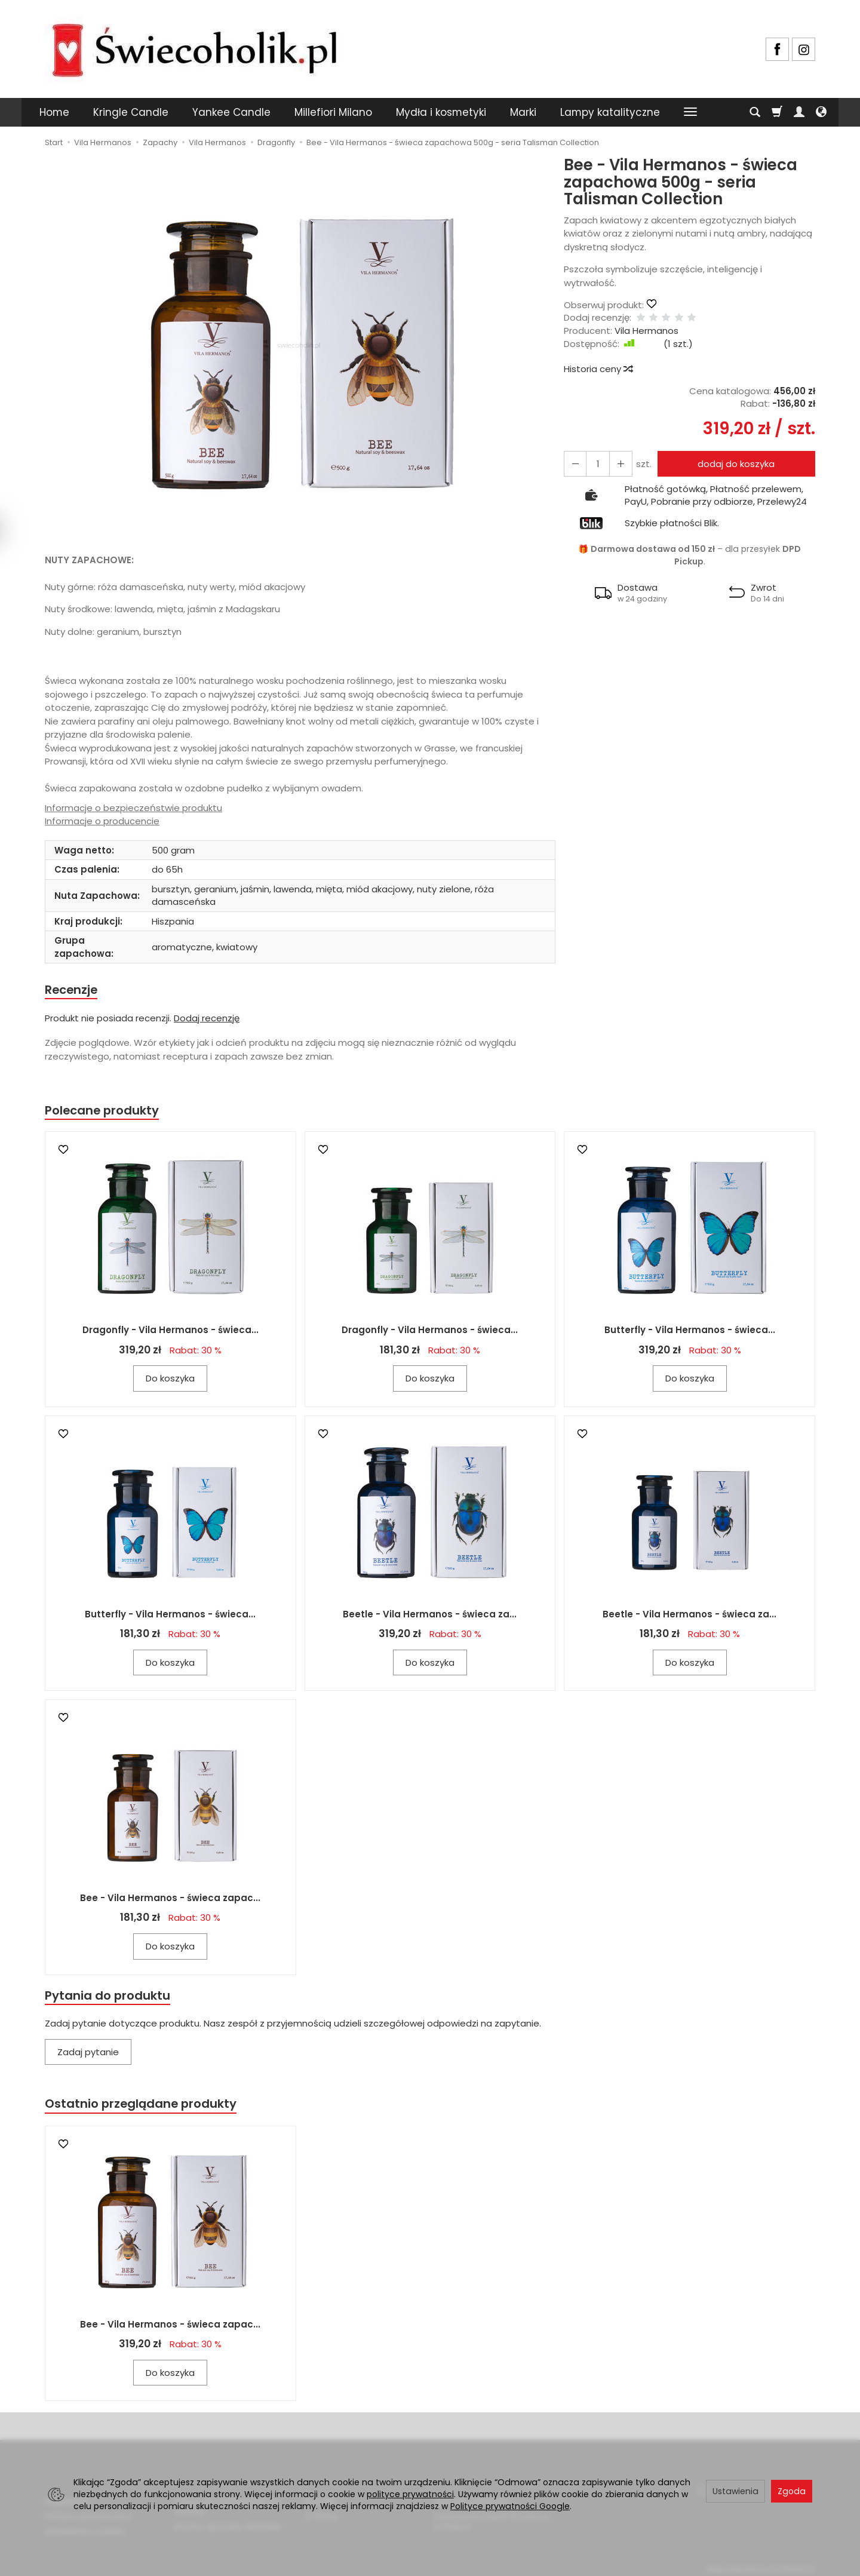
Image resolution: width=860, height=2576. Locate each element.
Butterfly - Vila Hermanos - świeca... (689, 1332)
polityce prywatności (410, 2494)
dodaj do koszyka (733, 464)
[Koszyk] (777, 112)
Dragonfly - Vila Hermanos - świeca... (170, 1332)
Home (54, 112)
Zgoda (792, 2491)
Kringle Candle (130, 112)
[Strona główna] (194, 47)
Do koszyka (170, 1380)
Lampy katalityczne (610, 112)
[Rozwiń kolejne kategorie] (690, 112)
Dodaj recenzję (206, 1018)
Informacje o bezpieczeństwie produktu (133, 808)
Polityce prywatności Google (510, 2506)
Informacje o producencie (102, 821)
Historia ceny (598, 369)
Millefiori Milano (333, 112)
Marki (523, 112)
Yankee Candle (231, 112)
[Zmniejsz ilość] (617, 464)
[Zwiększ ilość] (574, 464)
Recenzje (73, 990)
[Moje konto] (799, 112)
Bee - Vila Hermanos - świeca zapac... (170, 1900)
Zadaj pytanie (88, 2055)
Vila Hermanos (646, 330)
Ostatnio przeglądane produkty (144, 2107)
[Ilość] (595, 464)
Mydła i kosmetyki (441, 112)
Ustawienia (735, 2491)
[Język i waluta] (821, 112)
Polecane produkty (104, 1111)
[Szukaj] (755, 112)
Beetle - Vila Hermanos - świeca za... (430, 1616)
